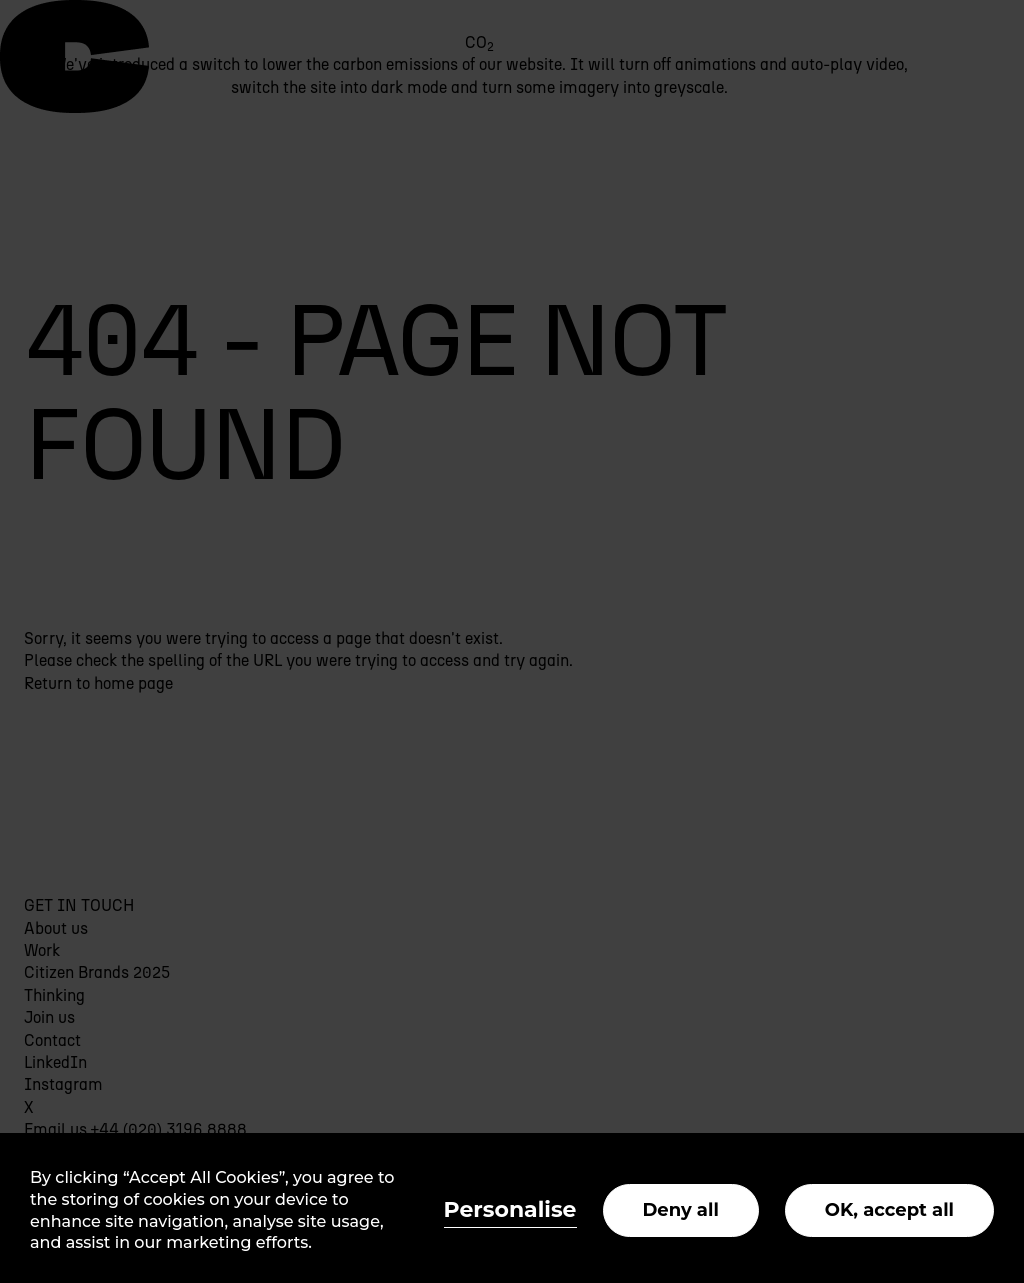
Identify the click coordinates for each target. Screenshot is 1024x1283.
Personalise (510, 1209)
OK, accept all (889, 1210)
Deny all (681, 1210)
